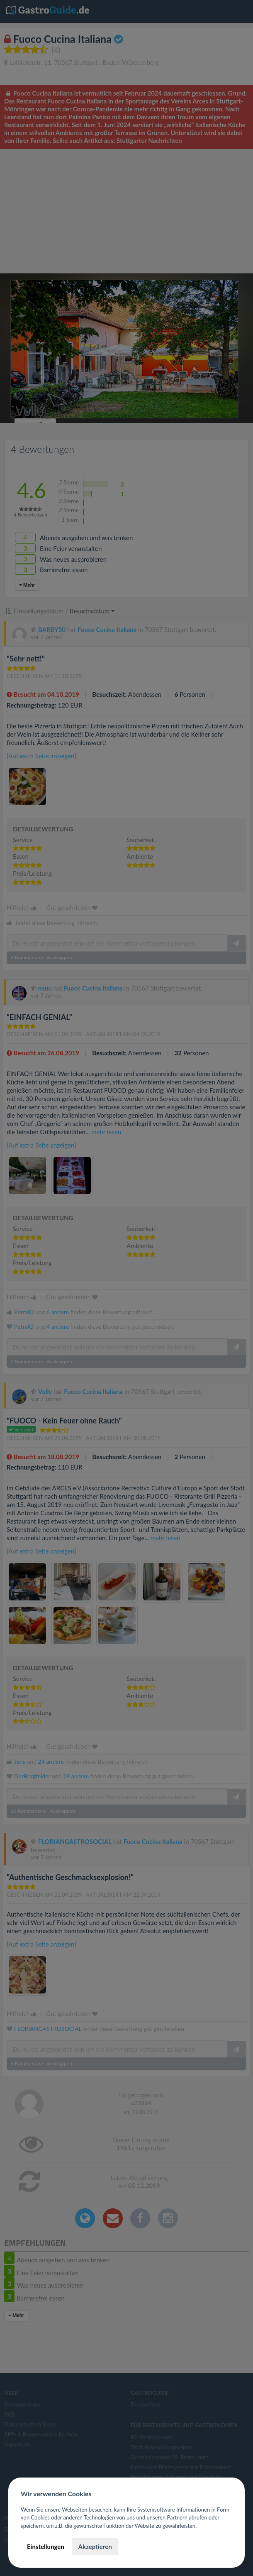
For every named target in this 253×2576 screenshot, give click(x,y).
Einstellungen (45, 2546)
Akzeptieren (95, 2546)
